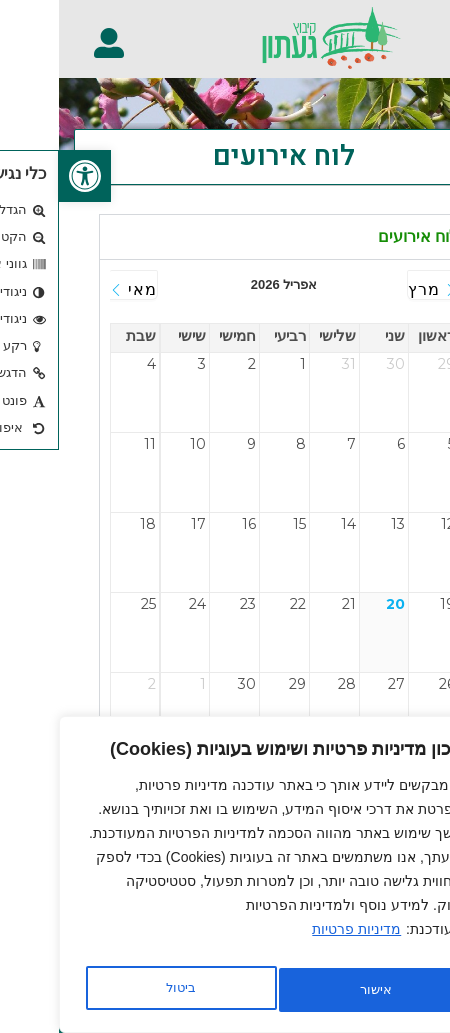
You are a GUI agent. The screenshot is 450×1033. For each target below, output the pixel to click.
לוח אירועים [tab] (359, 236)
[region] (220, 880)
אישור (122, 990)
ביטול (311, 990)
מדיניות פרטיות (297, 940)
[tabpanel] (225, 521)
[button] (423, 33)
